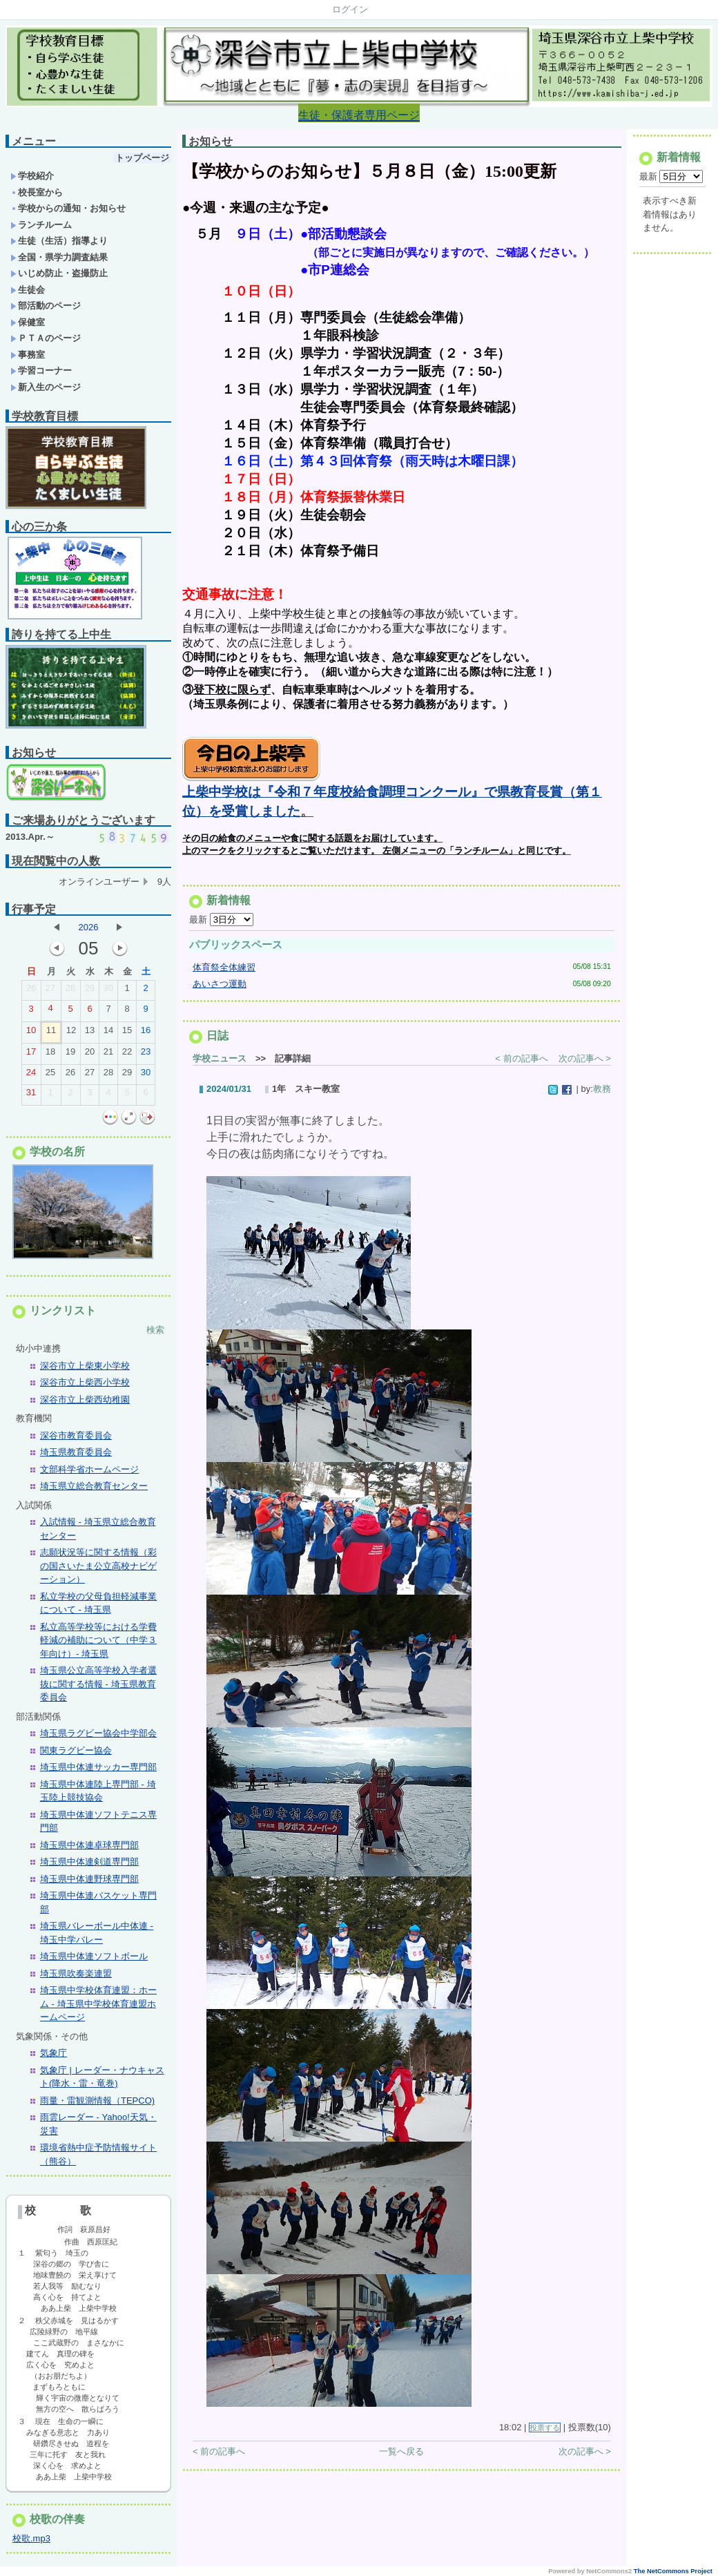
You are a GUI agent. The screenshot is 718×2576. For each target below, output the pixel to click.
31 (31, 1095)
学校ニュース (219, 1064)
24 (31, 1075)
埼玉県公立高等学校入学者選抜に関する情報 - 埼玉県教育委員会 (98, 1683)
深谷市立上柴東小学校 (85, 1366)
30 (108, 991)
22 (127, 1054)
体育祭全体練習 (224, 973)
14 (108, 1033)
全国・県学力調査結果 (59, 257)
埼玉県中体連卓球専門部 (89, 1845)
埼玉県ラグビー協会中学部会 (98, 1733)
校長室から (36, 192)
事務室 (27, 354)
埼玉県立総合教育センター (94, 1486)
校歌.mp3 (31, 2538)
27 (50, 991)
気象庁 (53, 2053)
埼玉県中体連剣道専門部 (89, 1861)
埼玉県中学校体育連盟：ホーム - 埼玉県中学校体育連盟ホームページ (98, 2003)
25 (50, 1075)
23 (146, 1054)
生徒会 (27, 290)
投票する (545, 2433)
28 (70, 991)
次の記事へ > (585, 1064)
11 (51, 1033)
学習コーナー (41, 370)
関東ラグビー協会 (76, 1750)
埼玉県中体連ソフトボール (94, 1956)
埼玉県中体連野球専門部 (89, 1879)
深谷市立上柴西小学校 (85, 1382)
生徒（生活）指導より (59, 241)
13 (90, 1033)
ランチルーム (41, 225)
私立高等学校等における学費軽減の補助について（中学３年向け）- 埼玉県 (98, 1640)
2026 (89, 927)
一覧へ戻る (401, 2457)
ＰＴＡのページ (45, 338)
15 (127, 1033)
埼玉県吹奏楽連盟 (76, 1973)
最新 (221, 925)
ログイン (350, 9)
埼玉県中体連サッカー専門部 (98, 1767)
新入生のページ (45, 387)
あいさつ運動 (219, 989)
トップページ (142, 158)
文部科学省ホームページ (89, 1469)
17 (31, 1054)
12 (71, 1033)
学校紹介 (32, 176)
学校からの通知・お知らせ (68, 208)
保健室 (27, 322)
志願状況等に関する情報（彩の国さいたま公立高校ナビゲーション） (98, 1565)
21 (108, 1054)
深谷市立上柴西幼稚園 (85, 1399)
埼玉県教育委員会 (76, 1452)
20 (90, 1054)
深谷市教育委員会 (76, 1435)
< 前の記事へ (521, 1064)
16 (146, 1033)
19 (70, 1054)
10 (31, 1033)
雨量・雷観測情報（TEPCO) (97, 2100)
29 (90, 991)
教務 (602, 1094)
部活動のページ (45, 305)
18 (50, 1054)
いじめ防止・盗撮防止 (59, 273)
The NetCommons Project (673, 2571)
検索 (155, 1330)
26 (31, 991)
